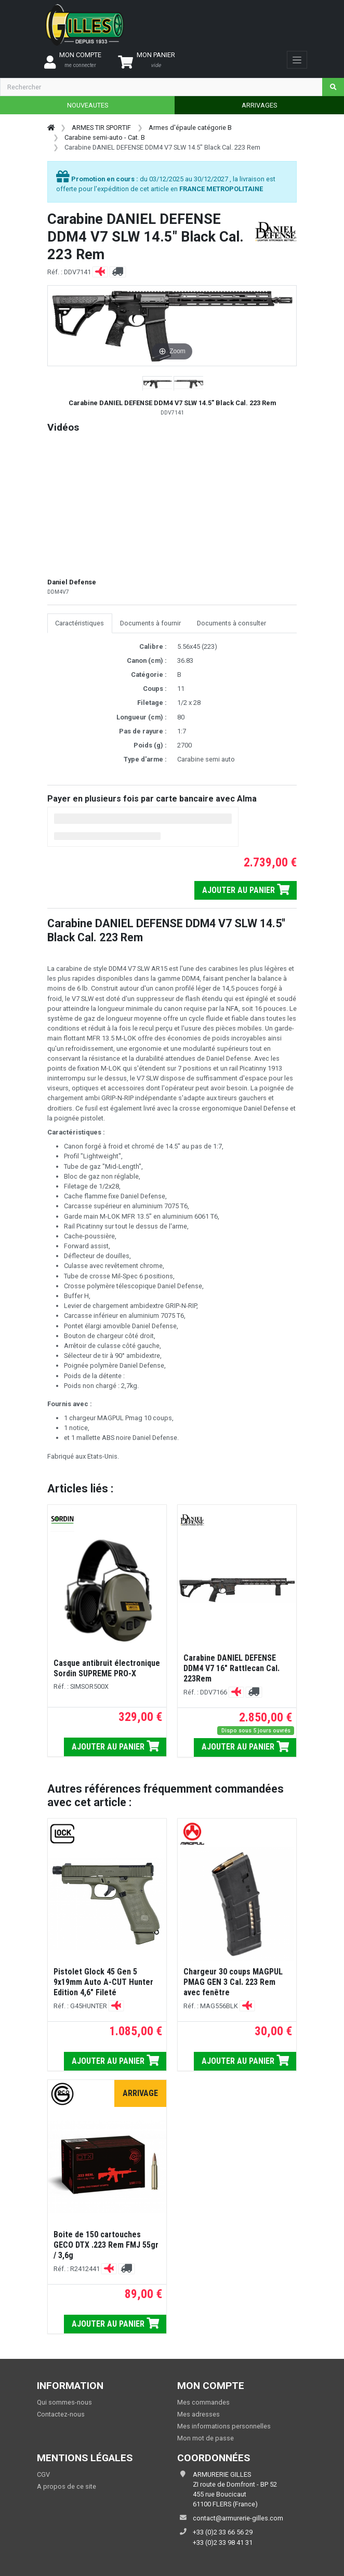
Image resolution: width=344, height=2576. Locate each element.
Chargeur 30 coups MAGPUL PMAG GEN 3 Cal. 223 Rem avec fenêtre (233, 1982)
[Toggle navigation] (297, 60)
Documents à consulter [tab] (231, 623)
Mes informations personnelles (224, 2426)
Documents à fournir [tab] (150, 623)
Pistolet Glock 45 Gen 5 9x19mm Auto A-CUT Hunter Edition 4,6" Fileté (103, 1982)
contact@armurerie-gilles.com (238, 2518)
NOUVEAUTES (87, 105)
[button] (158, 384)
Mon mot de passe (205, 2438)
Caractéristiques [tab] (79, 623)
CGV (43, 2474)
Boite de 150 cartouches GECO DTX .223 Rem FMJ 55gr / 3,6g (106, 2245)
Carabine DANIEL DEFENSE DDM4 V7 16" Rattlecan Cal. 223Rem (231, 1668)
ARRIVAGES (259, 105)
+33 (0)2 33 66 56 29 (223, 2532)
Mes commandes (203, 2402)
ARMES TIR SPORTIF (101, 127)
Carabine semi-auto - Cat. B (104, 137)
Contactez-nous (61, 2414)
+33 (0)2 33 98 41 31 (223, 2542)
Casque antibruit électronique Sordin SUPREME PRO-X (107, 1668)
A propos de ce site (66, 2486)
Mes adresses (198, 2414)
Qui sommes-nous (64, 2402)
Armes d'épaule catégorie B (190, 127)
